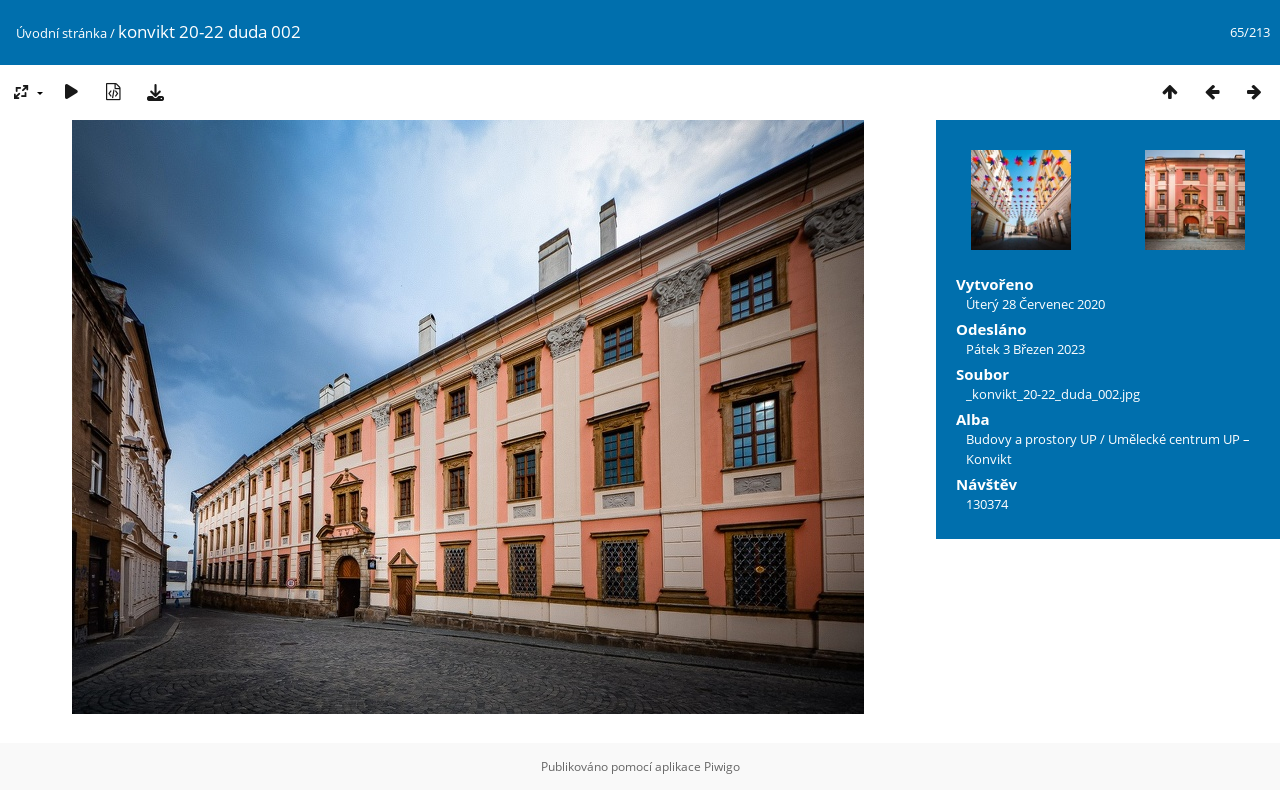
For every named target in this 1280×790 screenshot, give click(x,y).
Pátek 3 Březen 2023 (1025, 349)
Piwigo (722, 766)
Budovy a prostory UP (1031, 439)
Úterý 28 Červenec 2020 (1035, 304)
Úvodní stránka (61, 33)
